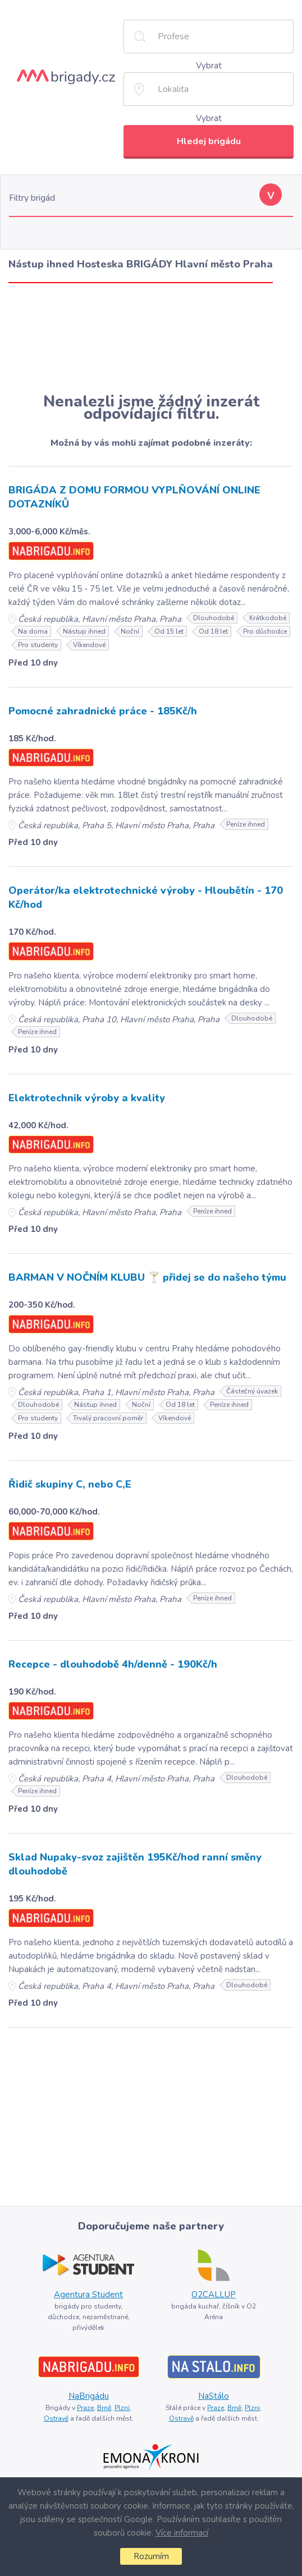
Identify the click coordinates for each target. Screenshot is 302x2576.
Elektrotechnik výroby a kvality (86, 1098)
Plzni (122, 2407)
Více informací (181, 2532)
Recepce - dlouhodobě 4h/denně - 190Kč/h (112, 1664)
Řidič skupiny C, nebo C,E (69, 1484)
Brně (104, 2407)
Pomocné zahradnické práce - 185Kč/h (102, 711)
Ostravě (56, 2418)
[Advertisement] (151, 337)
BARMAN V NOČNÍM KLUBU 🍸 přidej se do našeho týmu (147, 1277)
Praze (85, 2407)
